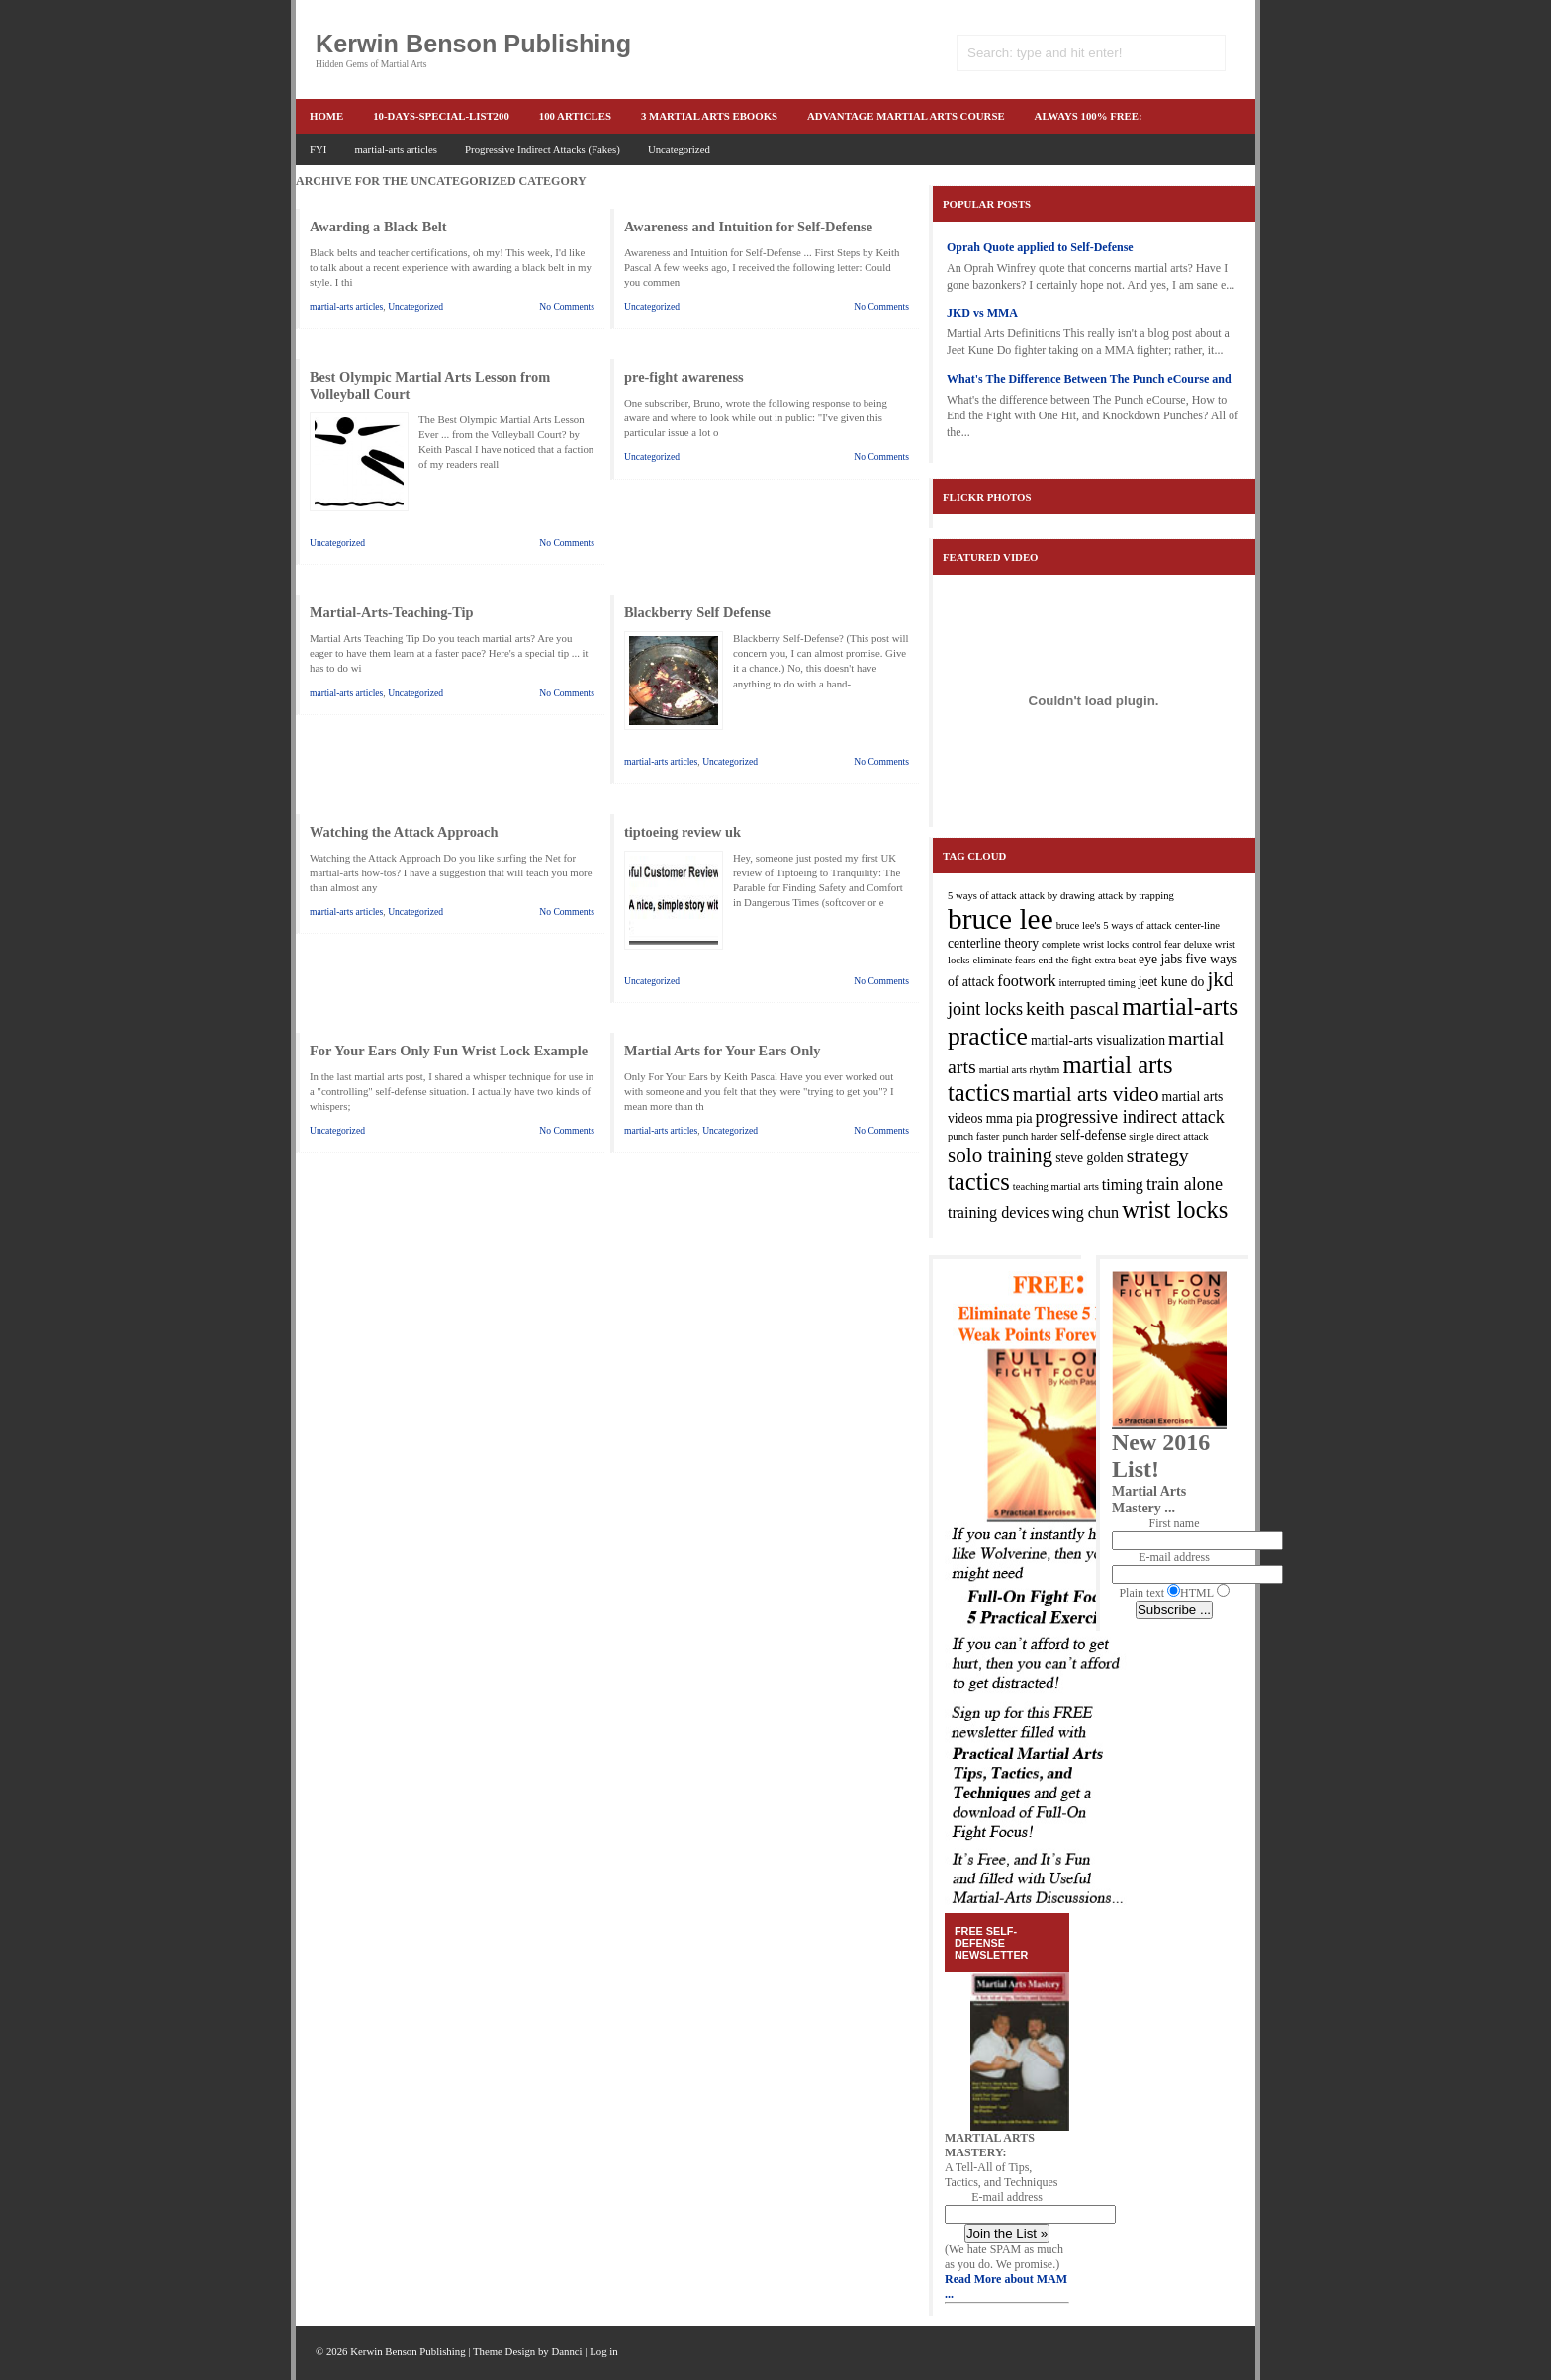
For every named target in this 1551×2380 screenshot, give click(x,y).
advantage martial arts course (906, 116)
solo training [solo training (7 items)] (1000, 1155)
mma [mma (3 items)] (999, 1118)
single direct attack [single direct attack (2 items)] (1168, 1136)
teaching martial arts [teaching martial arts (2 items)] (1056, 1186)
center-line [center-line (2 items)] (1197, 925)
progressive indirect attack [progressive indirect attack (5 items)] (1130, 1117)
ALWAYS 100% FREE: (1088, 116)
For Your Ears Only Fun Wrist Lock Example (449, 1050)
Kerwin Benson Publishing (473, 43)
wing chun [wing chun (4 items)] (1086, 1212)
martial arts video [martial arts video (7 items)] (1086, 1094)
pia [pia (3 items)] (1024, 1118)
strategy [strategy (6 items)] (1158, 1155)
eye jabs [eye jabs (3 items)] (1160, 959)
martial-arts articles (395, 149)
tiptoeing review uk (682, 832)
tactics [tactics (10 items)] (979, 1181)
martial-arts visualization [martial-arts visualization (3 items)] (1098, 1040)
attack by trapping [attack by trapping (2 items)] (1136, 895)
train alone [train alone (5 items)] (1184, 1184)
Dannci (566, 2351)
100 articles (575, 116)
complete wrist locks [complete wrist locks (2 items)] (1085, 944)
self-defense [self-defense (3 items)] (1093, 1135)
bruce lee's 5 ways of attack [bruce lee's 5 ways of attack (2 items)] (1114, 925)
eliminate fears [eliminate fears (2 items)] (1004, 960)
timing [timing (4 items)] (1122, 1184)
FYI (318, 149)
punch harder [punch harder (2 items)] (1029, 1136)
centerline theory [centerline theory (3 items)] (993, 943)
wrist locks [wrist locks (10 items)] (1175, 1209)
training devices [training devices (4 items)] (998, 1212)
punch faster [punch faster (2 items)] (973, 1136)
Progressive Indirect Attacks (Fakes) (542, 149)
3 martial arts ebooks (709, 116)
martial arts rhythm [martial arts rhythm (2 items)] (1019, 1069)
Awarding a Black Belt (378, 226)
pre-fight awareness (684, 377)
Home (326, 116)
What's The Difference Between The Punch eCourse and (1089, 379)
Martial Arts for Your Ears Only (722, 1050)
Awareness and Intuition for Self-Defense (748, 226)
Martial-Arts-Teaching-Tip (391, 612)
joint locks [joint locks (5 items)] (985, 1009)
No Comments (566, 306)
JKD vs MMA (982, 313)
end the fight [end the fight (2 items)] (1065, 960)
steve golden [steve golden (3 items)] (1089, 1157)
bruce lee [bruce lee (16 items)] (1000, 919)
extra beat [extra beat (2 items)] (1115, 960)
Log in (604, 2351)
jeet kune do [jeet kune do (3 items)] (1172, 981)
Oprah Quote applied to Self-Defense (1040, 247)
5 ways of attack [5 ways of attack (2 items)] (982, 895)
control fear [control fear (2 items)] (1156, 944)
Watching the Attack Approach (404, 832)
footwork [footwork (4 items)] (1026, 980)
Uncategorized (679, 149)
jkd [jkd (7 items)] (1220, 979)
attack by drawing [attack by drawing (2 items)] (1057, 895)
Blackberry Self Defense (697, 612)
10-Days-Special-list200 (441, 116)
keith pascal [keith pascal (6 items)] (1072, 1008)
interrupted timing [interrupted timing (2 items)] (1096, 982)
